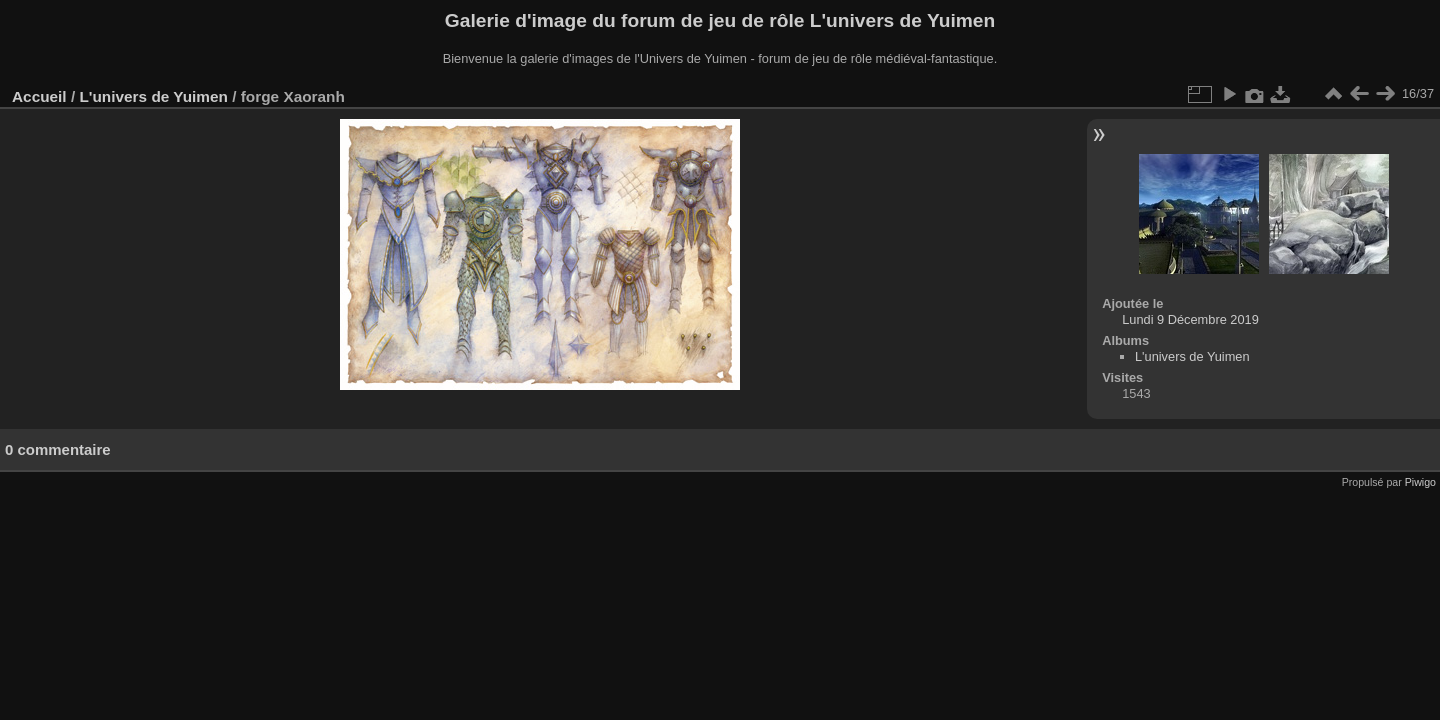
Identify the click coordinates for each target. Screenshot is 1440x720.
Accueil (39, 96)
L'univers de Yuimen (153, 96)
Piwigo (1420, 482)
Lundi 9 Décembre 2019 (1190, 319)
